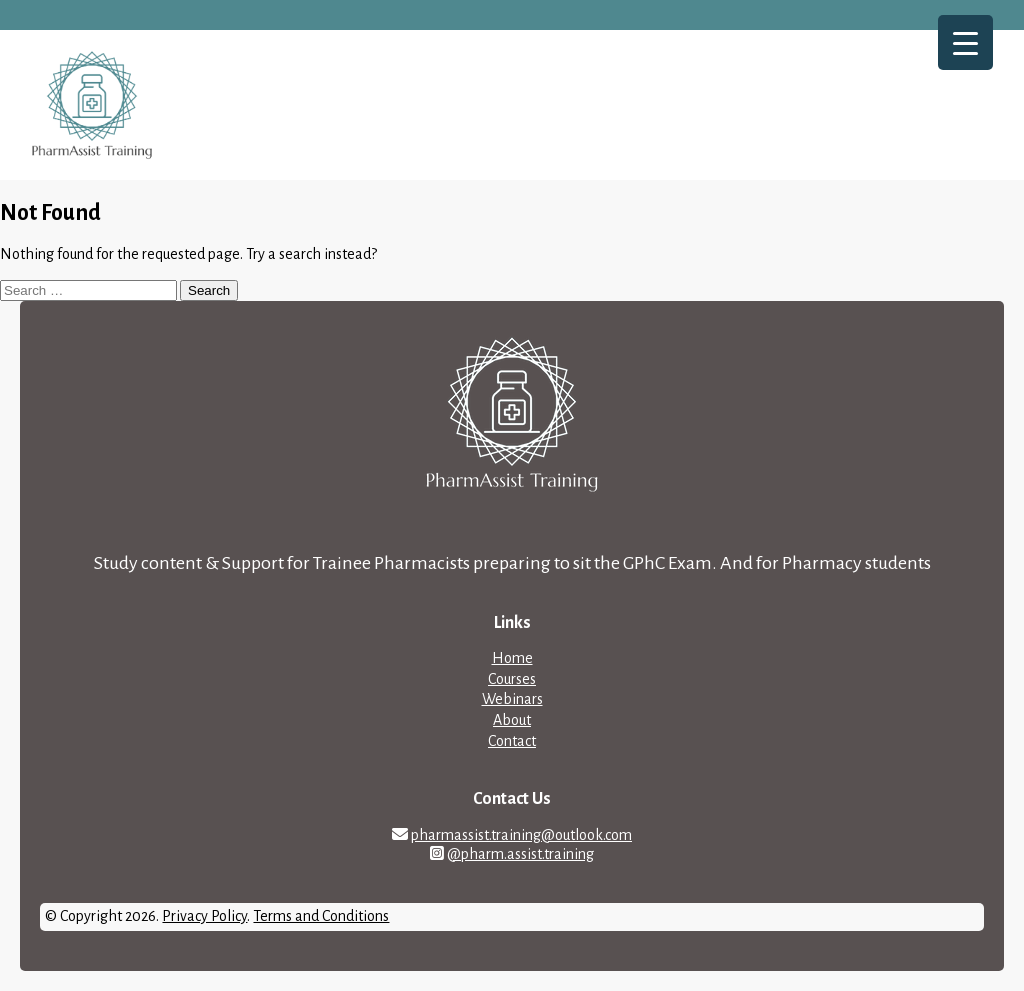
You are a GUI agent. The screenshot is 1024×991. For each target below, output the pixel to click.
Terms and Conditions (321, 916)
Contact (512, 741)
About (512, 720)
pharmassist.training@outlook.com (521, 835)
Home (512, 658)
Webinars (512, 699)
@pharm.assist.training (520, 854)
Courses (512, 679)
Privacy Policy (204, 916)
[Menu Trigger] (965, 42)
